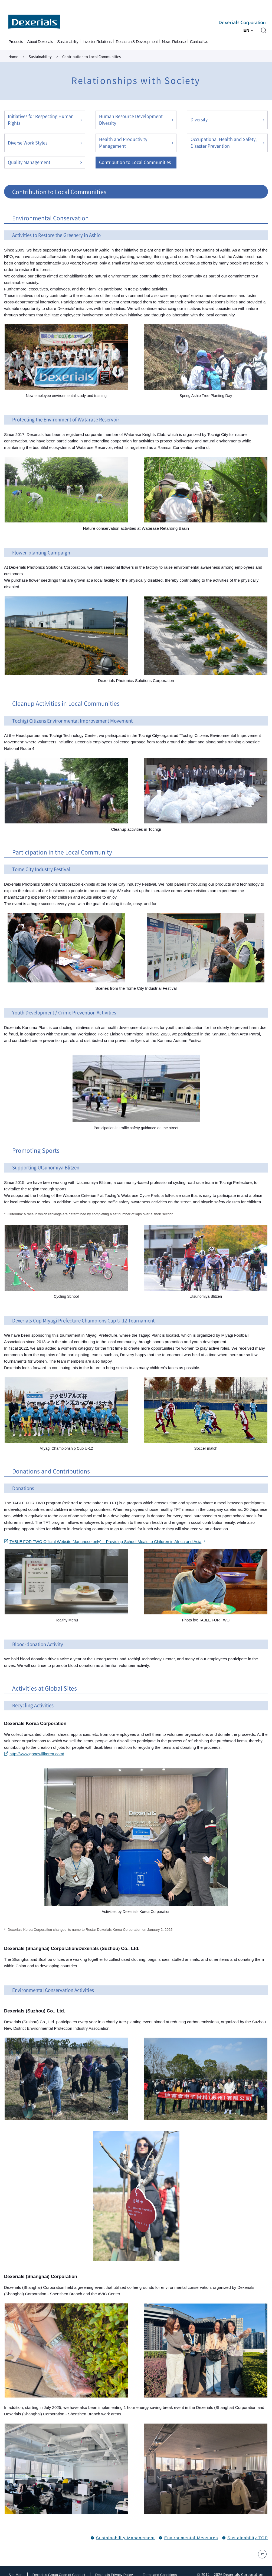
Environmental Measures (191, 2537)
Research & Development (137, 41)
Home (13, 56)
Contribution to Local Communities (135, 162)
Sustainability (67, 41)
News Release (174, 41)
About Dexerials (40, 41)
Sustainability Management (125, 2537)
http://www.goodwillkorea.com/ (34, 1753)
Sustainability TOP (247, 2537)
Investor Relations (97, 41)
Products (15, 41)
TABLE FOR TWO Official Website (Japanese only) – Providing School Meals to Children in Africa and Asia (102, 1541)
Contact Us (199, 41)
